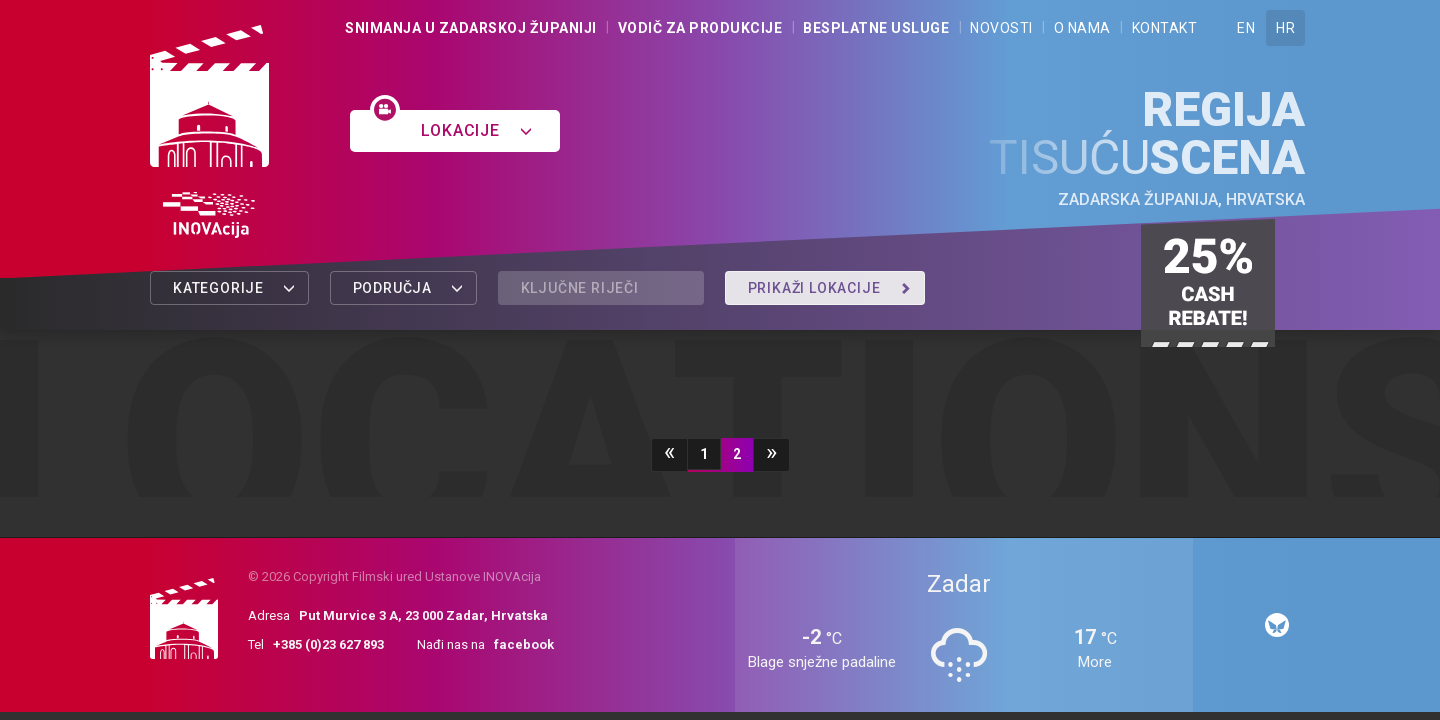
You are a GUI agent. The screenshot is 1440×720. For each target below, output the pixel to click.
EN (1246, 28)
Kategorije (234, 288)
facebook (524, 644)
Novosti (1001, 28)
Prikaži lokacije (830, 288)
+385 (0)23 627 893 (328, 644)
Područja (408, 288)
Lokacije (476, 130)
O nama (1082, 28)
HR (1285, 28)
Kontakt (1165, 28)
